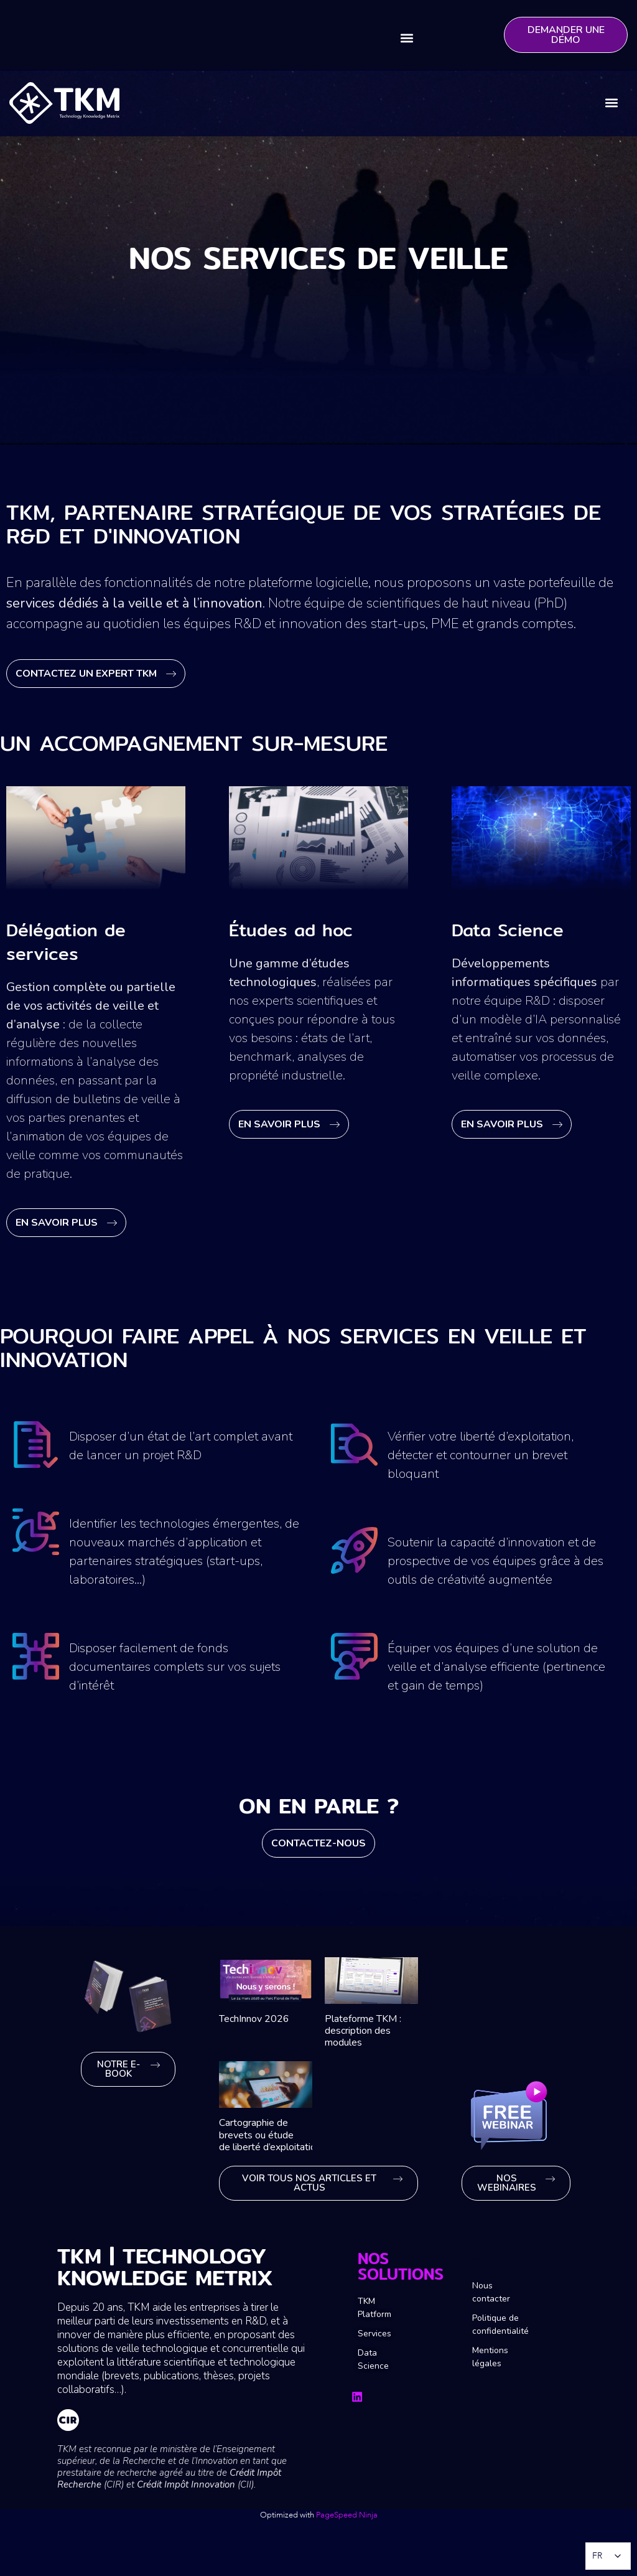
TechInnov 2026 (254, 2019)
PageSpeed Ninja (347, 2515)
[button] (407, 37)
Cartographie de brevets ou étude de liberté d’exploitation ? (274, 2134)
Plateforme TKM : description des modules (363, 2030)
